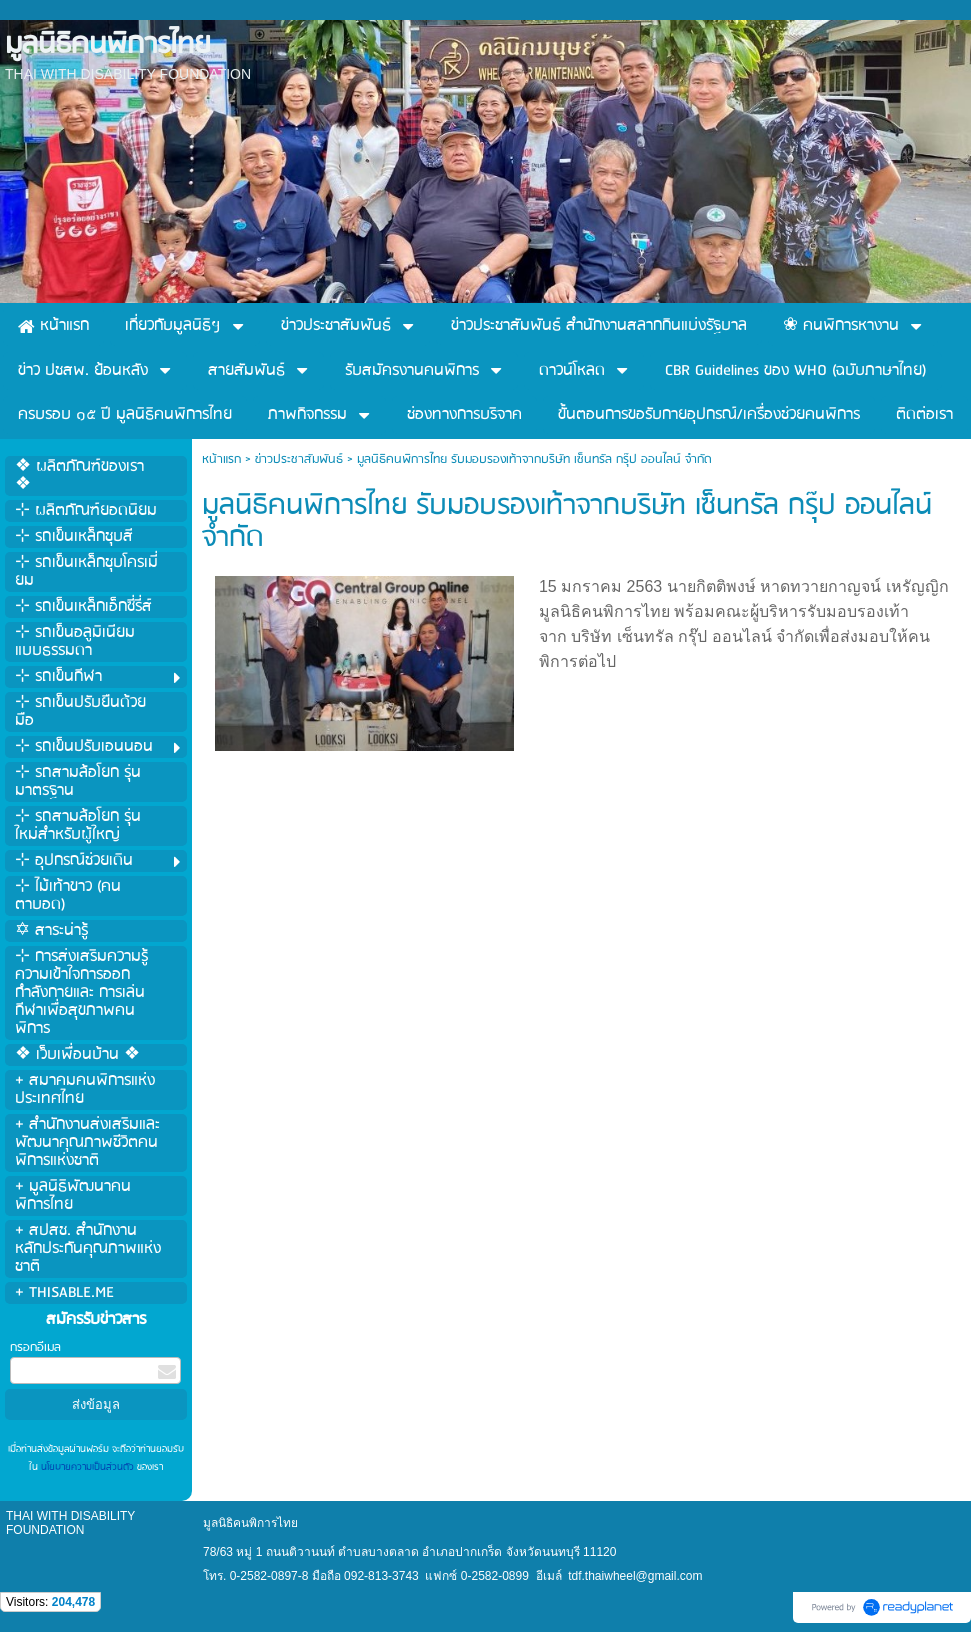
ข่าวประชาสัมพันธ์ (299, 459)
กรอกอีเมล (35, 1347)
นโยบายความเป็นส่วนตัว (87, 1467)
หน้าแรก (221, 459)
